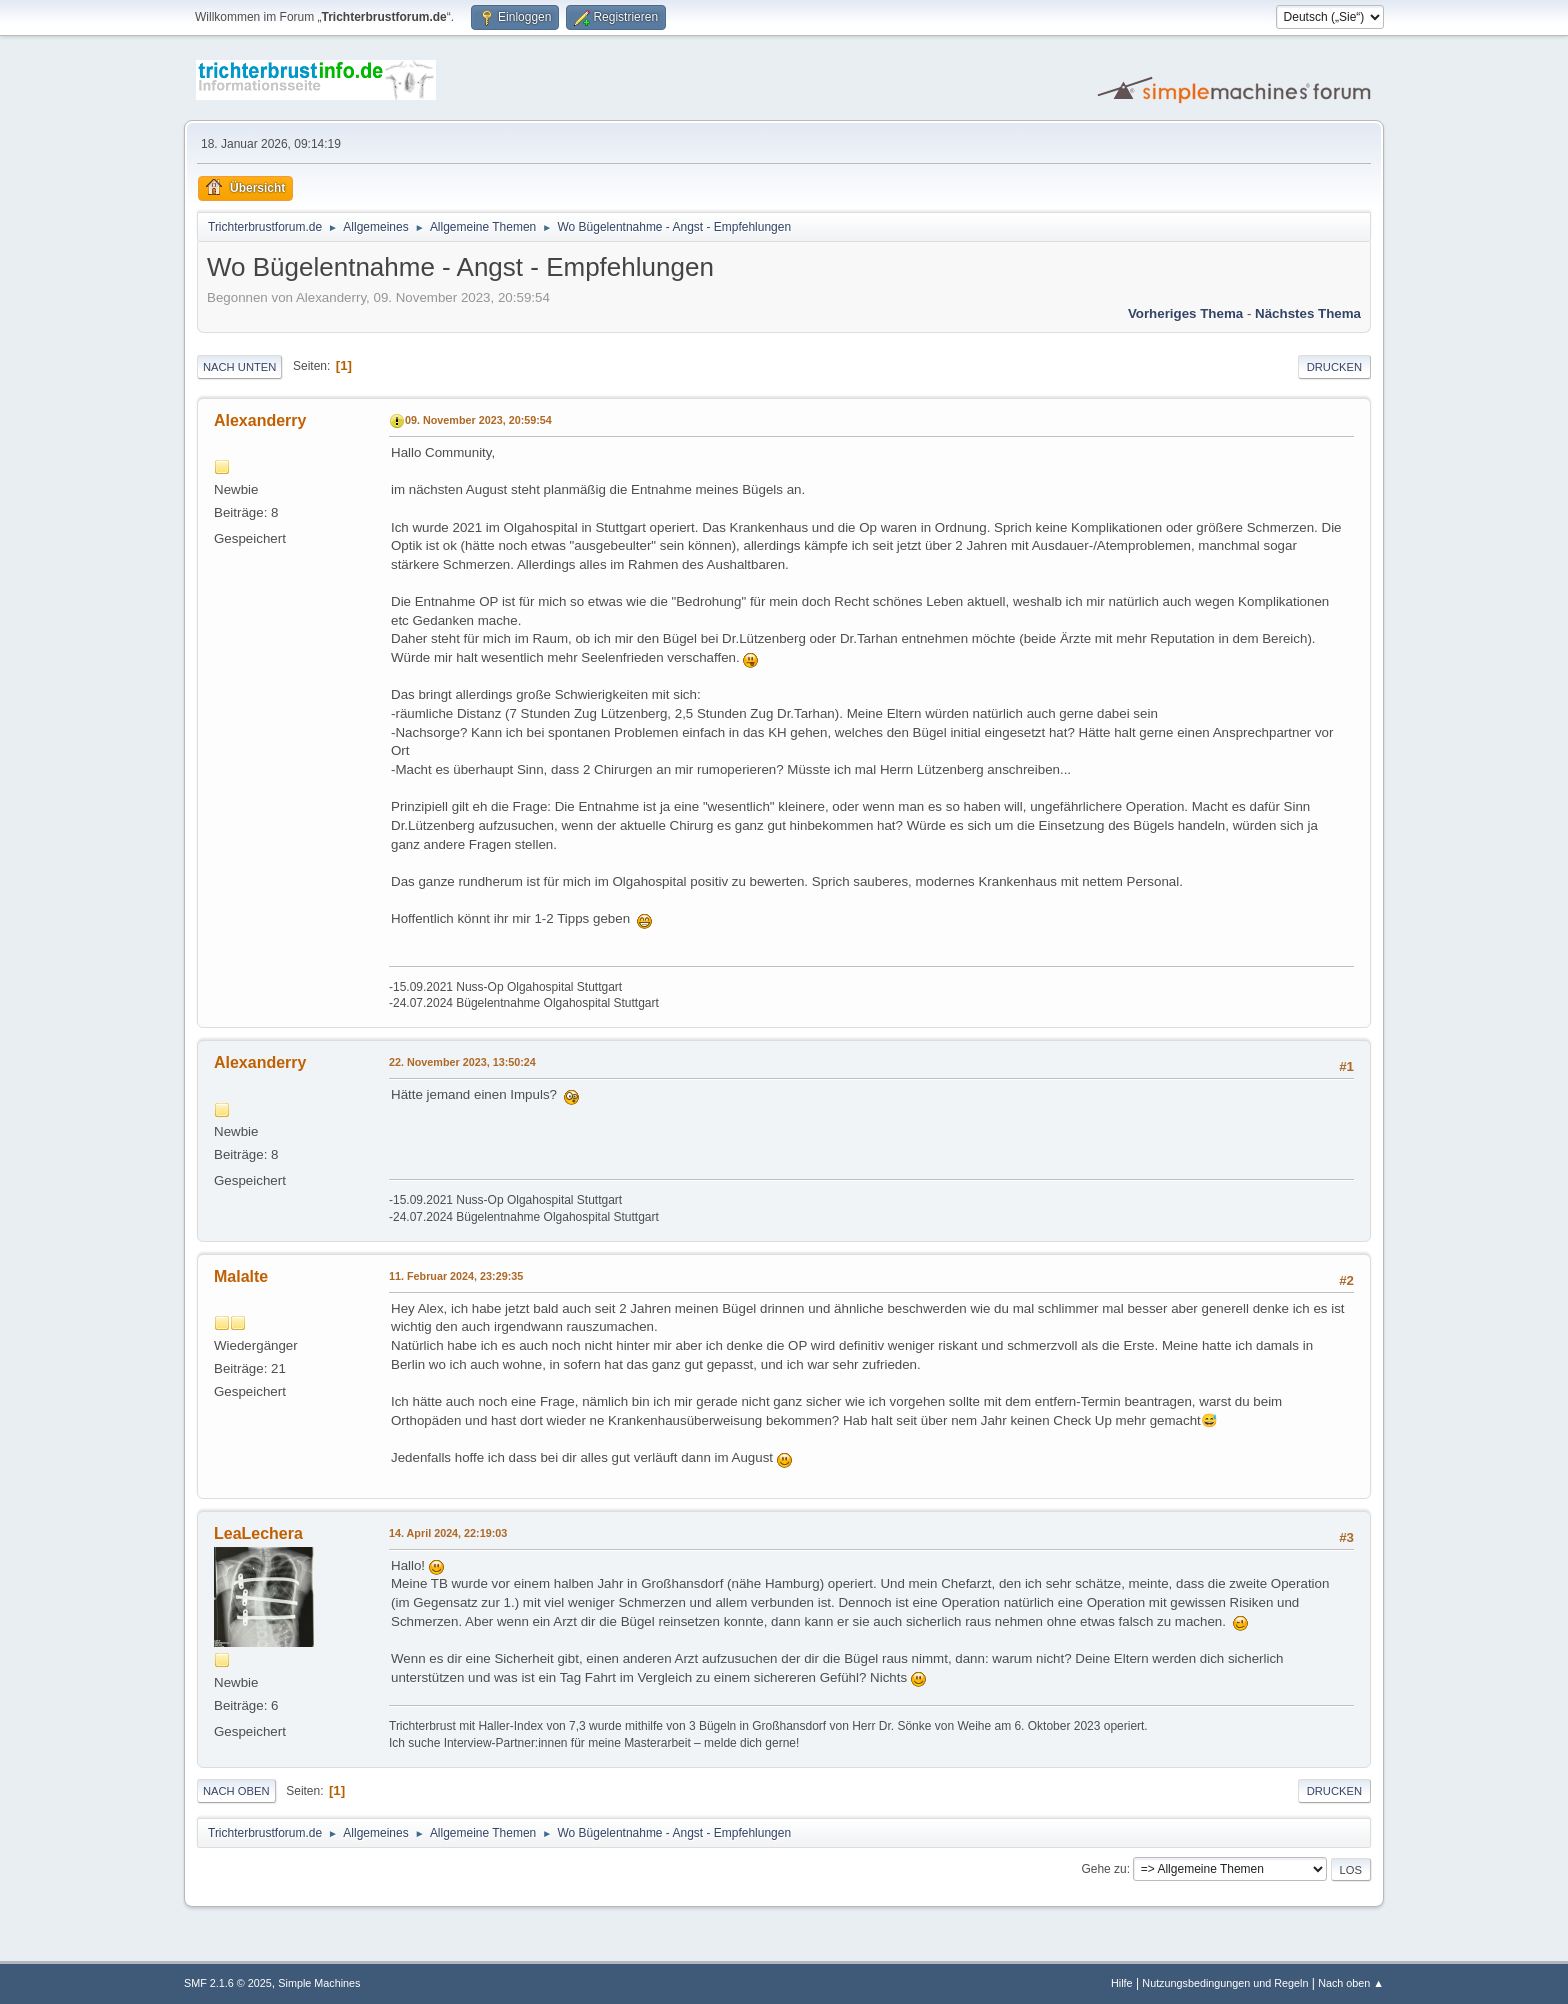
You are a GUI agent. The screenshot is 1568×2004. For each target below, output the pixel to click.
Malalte (241, 1276)
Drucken (1334, 367)
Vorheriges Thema (1185, 313)
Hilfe (1122, 1983)
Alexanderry (260, 420)
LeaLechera (258, 1533)
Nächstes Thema (1308, 313)
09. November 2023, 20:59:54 (478, 420)
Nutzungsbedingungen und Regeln (1225, 1983)
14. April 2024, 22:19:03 (448, 1533)
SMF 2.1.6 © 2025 (228, 1983)
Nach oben (236, 1791)
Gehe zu (1103, 1869)
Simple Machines (319, 1983)
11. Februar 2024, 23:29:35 (456, 1276)
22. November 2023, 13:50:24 (462, 1062)
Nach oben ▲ (1351, 1983)
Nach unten (239, 367)
